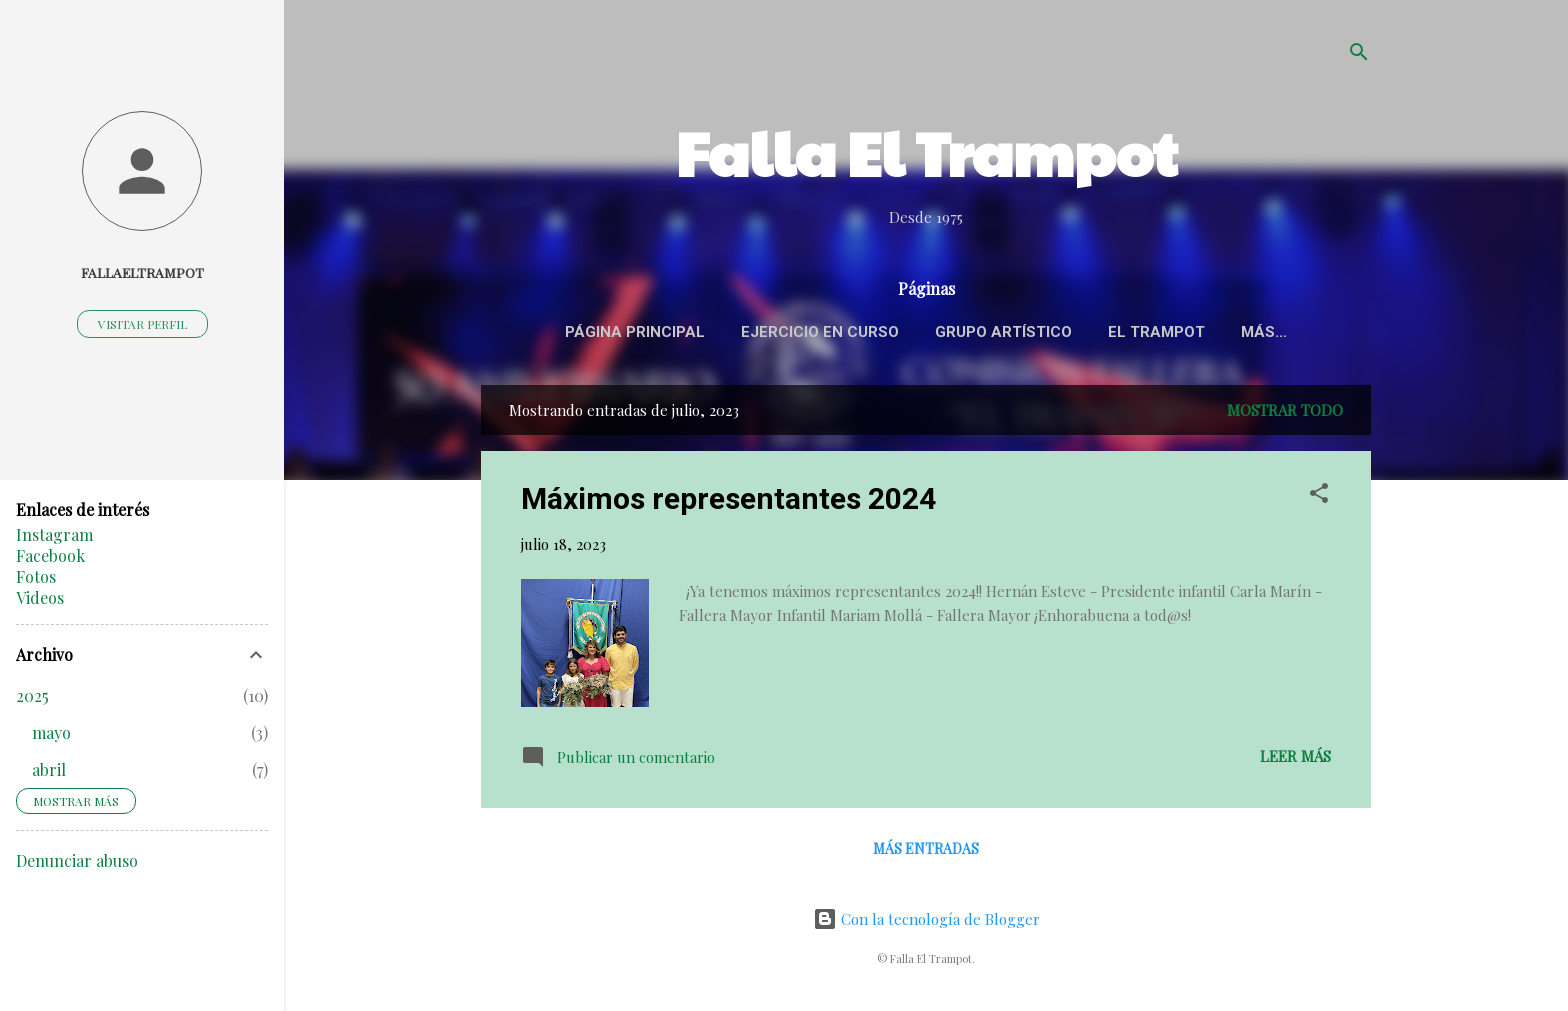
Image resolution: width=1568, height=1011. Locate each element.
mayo (51, 732)
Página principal (676, 332)
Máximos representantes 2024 (728, 502)
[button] (1319, 500)
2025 (32, 695)
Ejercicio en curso (861, 332)
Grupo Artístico (1044, 332)
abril (49, 769)
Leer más (1295, 760)
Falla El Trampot (926, 152)
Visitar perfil (142, 324)
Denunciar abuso (77, 860)
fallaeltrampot (142, 272)
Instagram (54, 534)
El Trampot (1197, 332)
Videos (40, 597)
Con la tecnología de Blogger (926, 919)
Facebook (50, 555)
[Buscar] (1359, 54)
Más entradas (926, 852)
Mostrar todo (1285, 414)
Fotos (36, 576)
